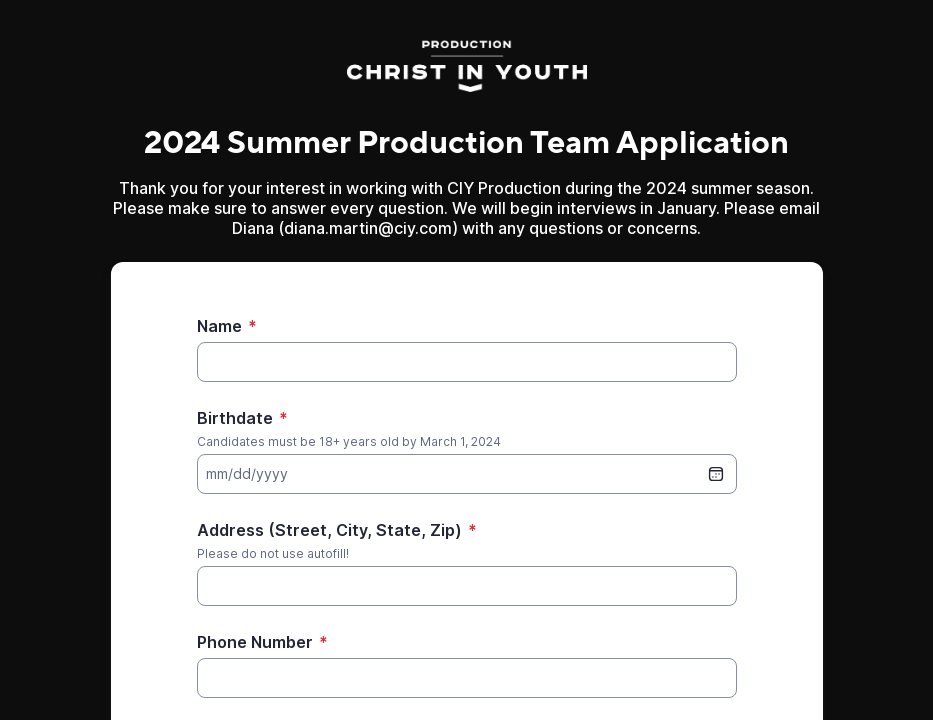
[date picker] (716, 474)
